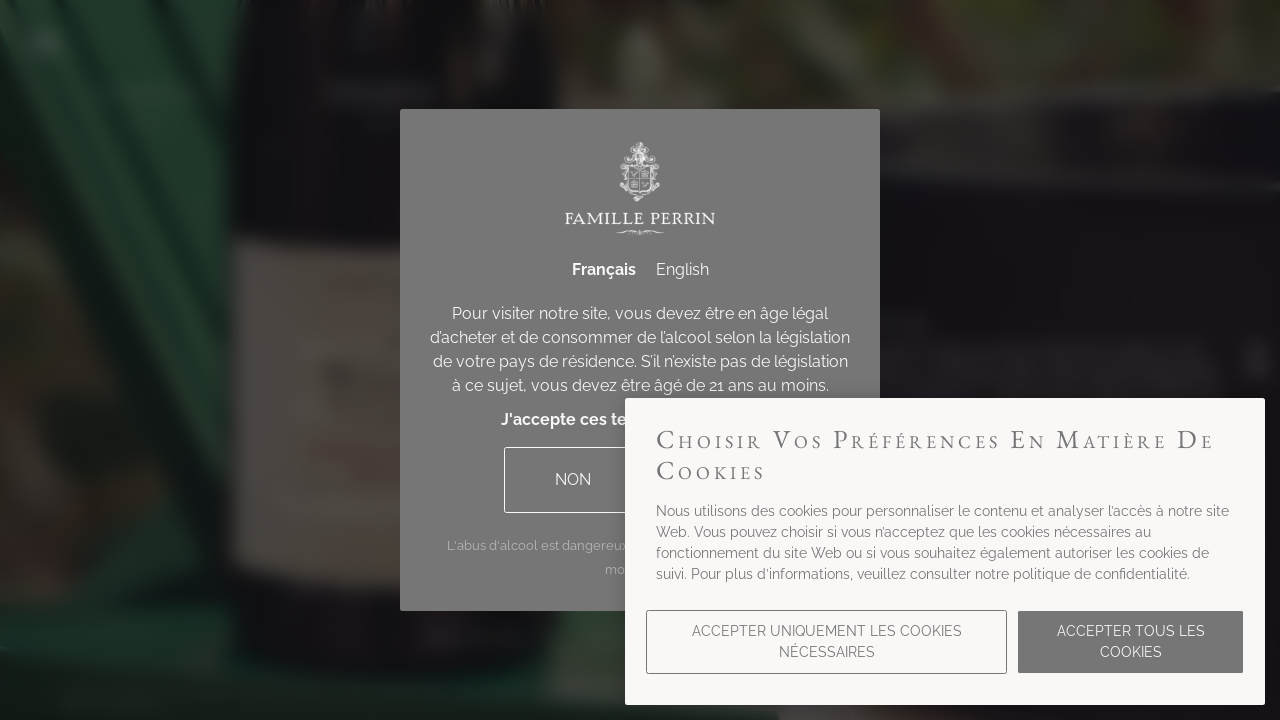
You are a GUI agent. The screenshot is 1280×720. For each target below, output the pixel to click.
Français (604, 269)
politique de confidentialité (1100, 574)
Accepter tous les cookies (1131, 641)
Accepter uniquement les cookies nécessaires (827, 641)
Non (573, 479)
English (682, 269)
